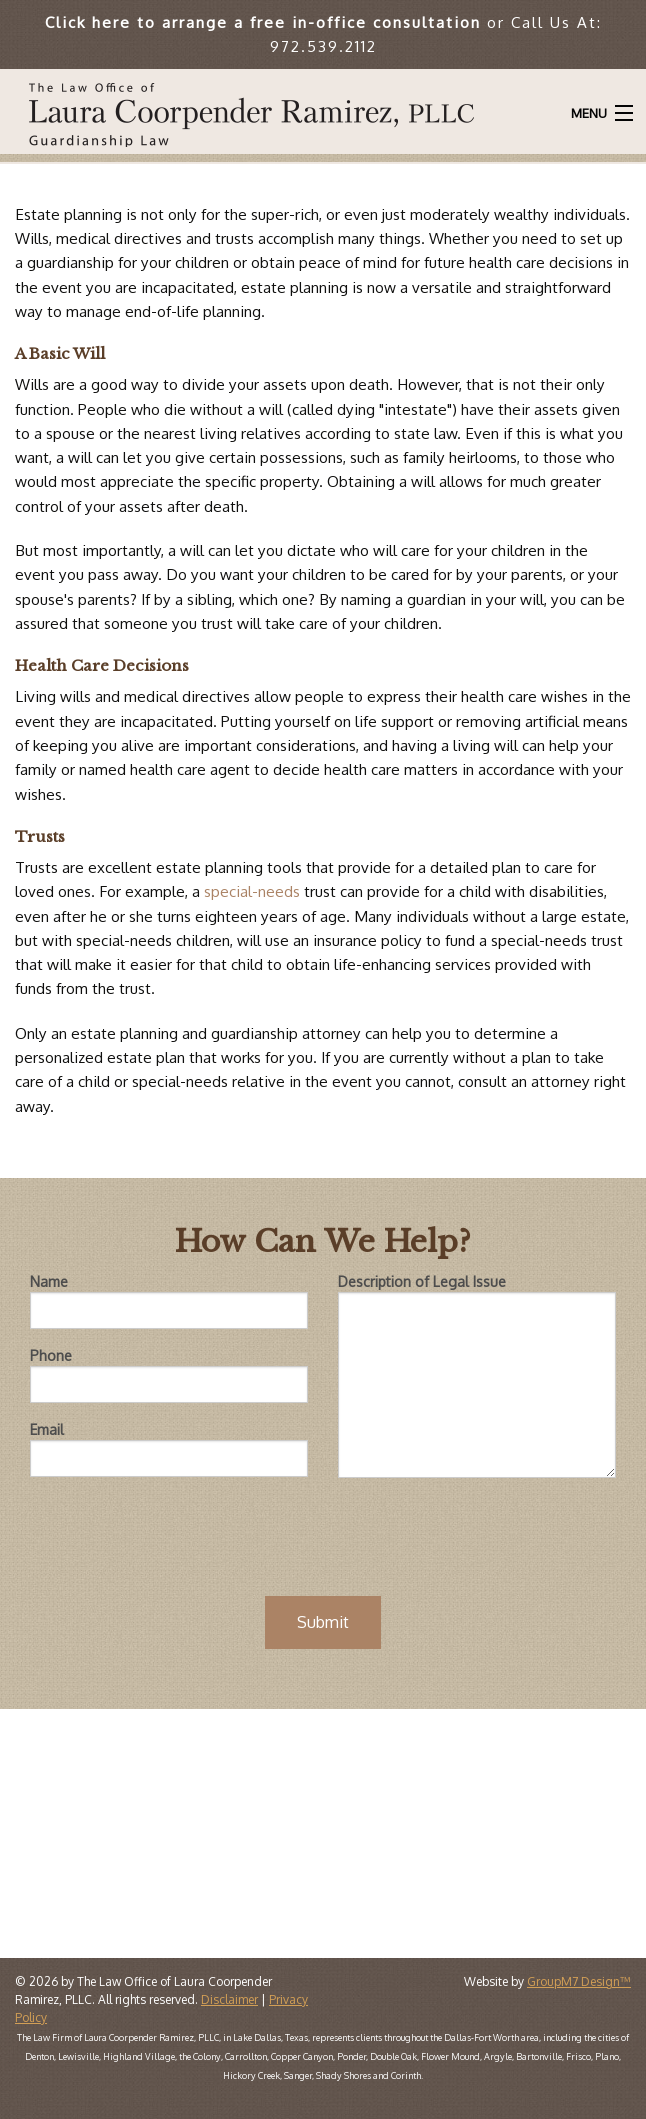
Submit (323, 1622)
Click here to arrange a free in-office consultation (263, 22)
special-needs (250, 891)
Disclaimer (229, 1999)
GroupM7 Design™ (579, 1981)
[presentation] (323, 1533)
